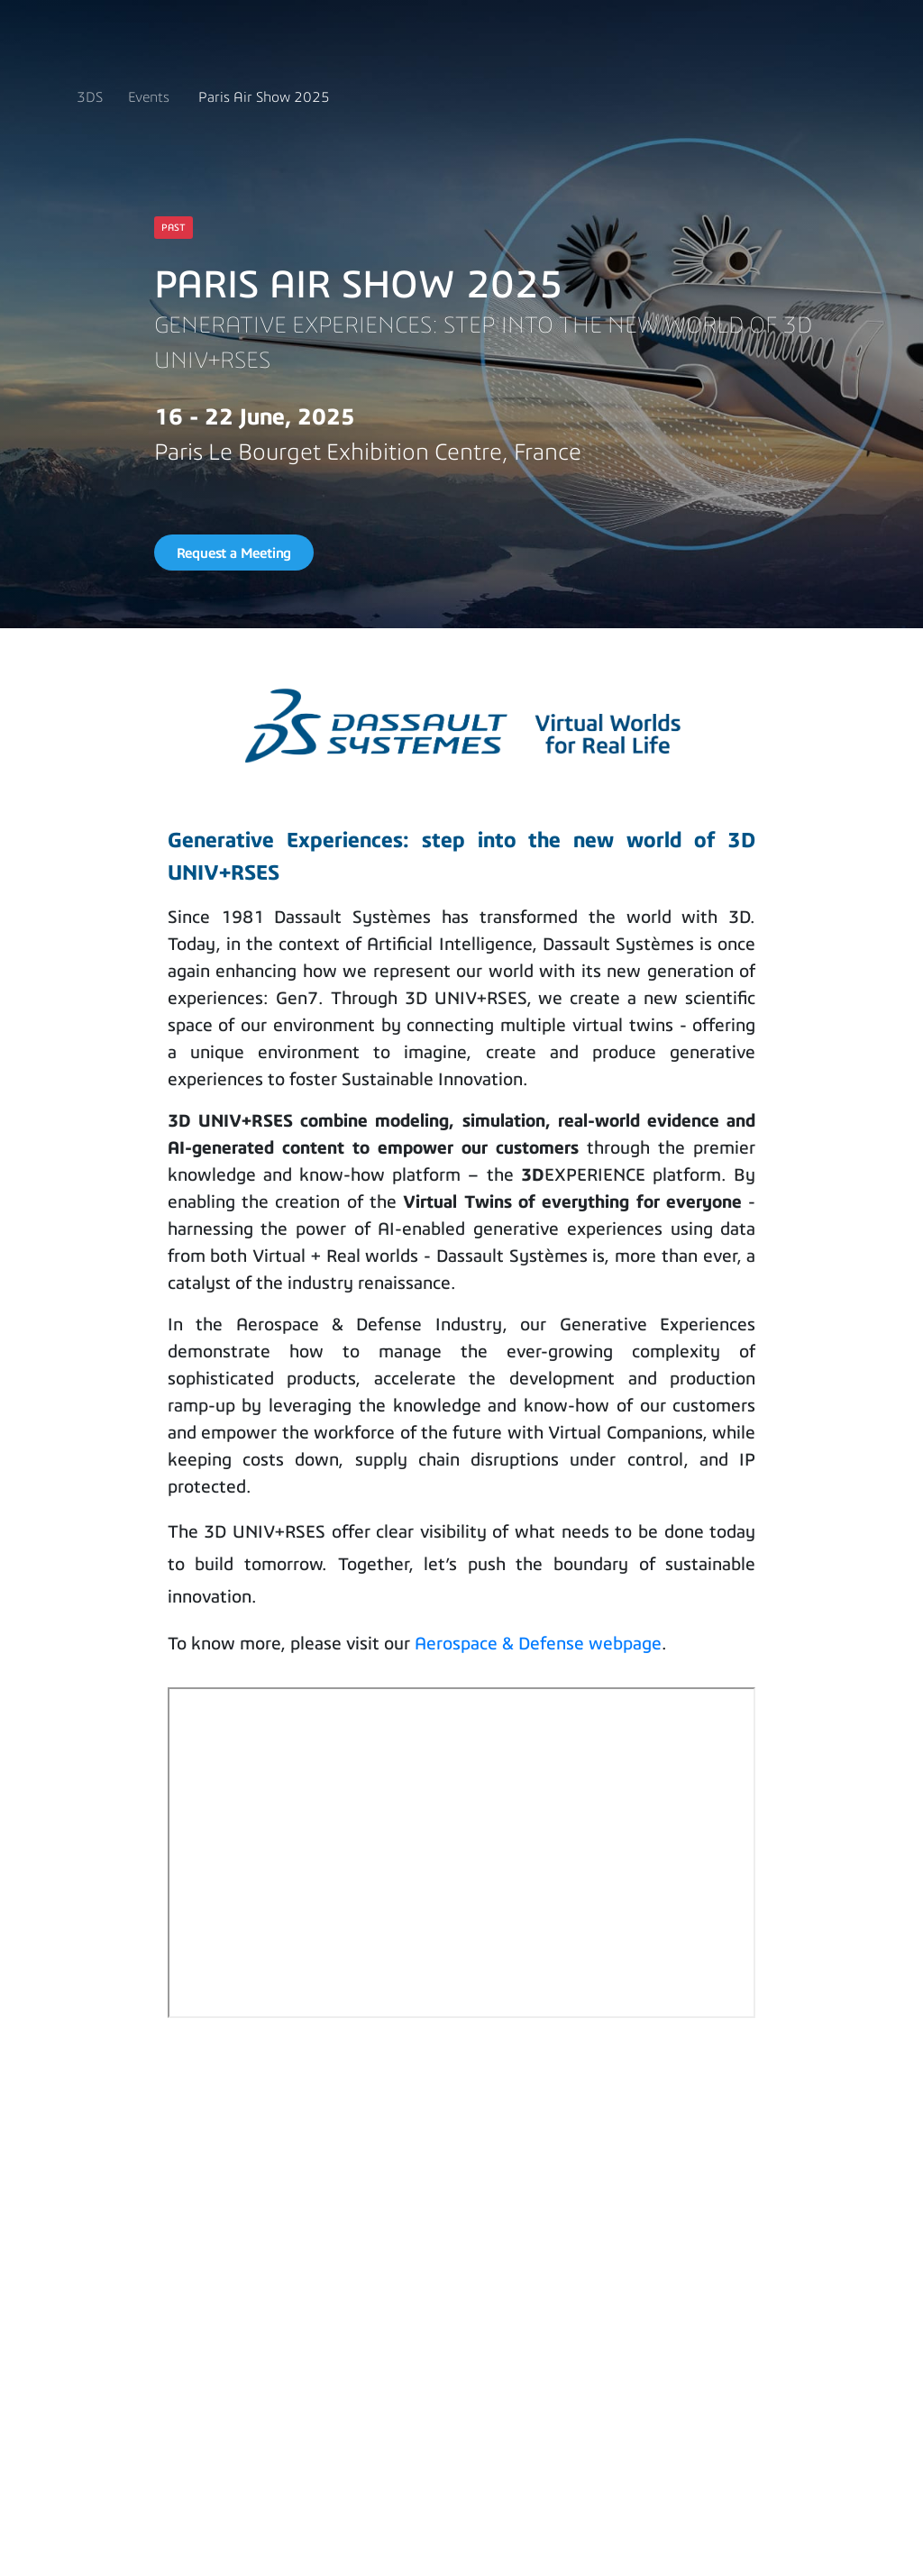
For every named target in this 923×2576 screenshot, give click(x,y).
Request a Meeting (234, 553)
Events (148, 96)
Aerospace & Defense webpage (538, 1643)
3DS (90, 96)
